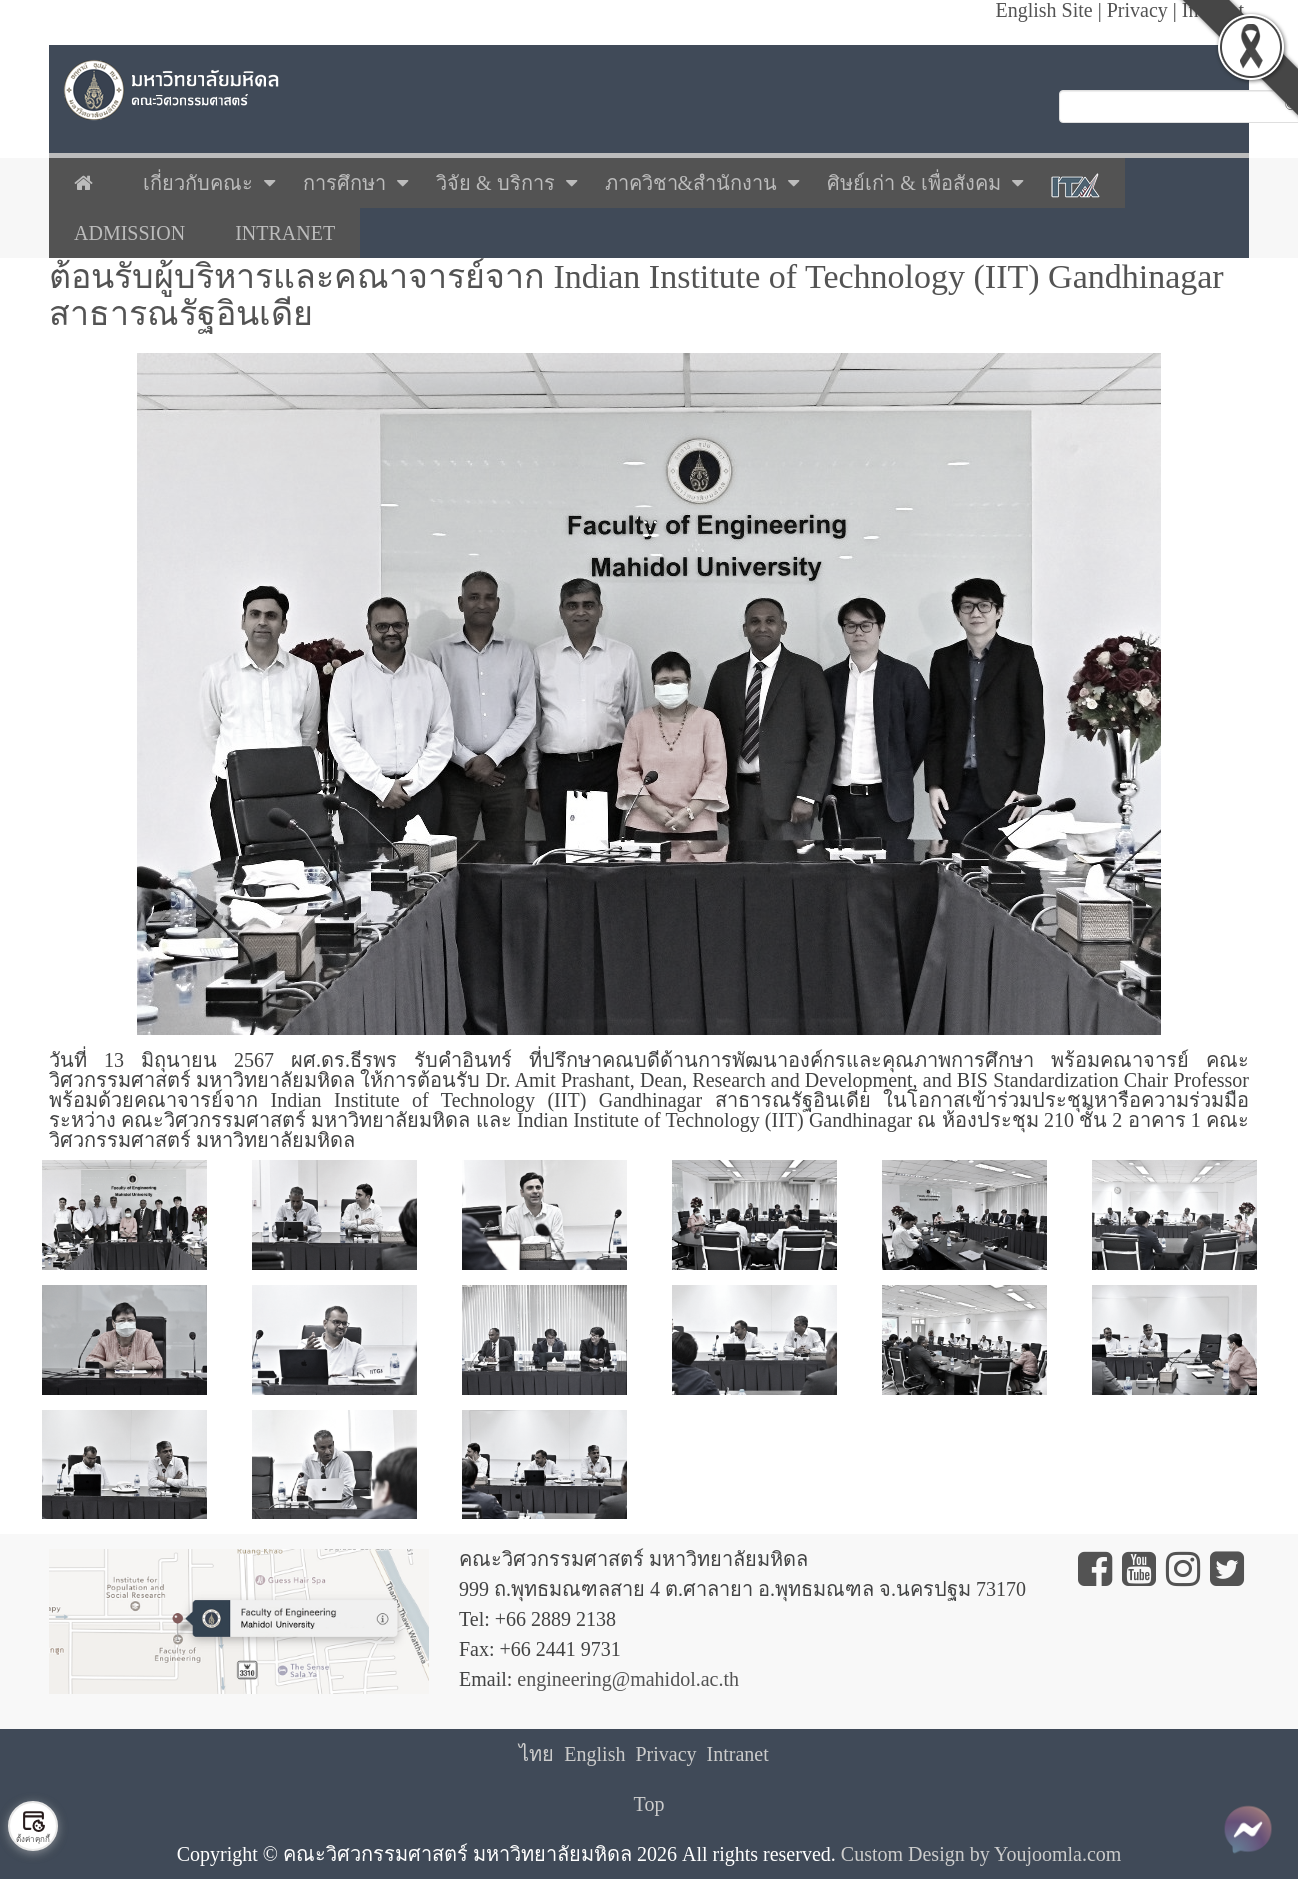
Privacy (665, 1754)
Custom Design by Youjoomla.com (981, 1854)
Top (649, 1804)
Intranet (738, 1754)
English (594, 1754)
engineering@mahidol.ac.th (628, 1679)
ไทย (536, 1754)
